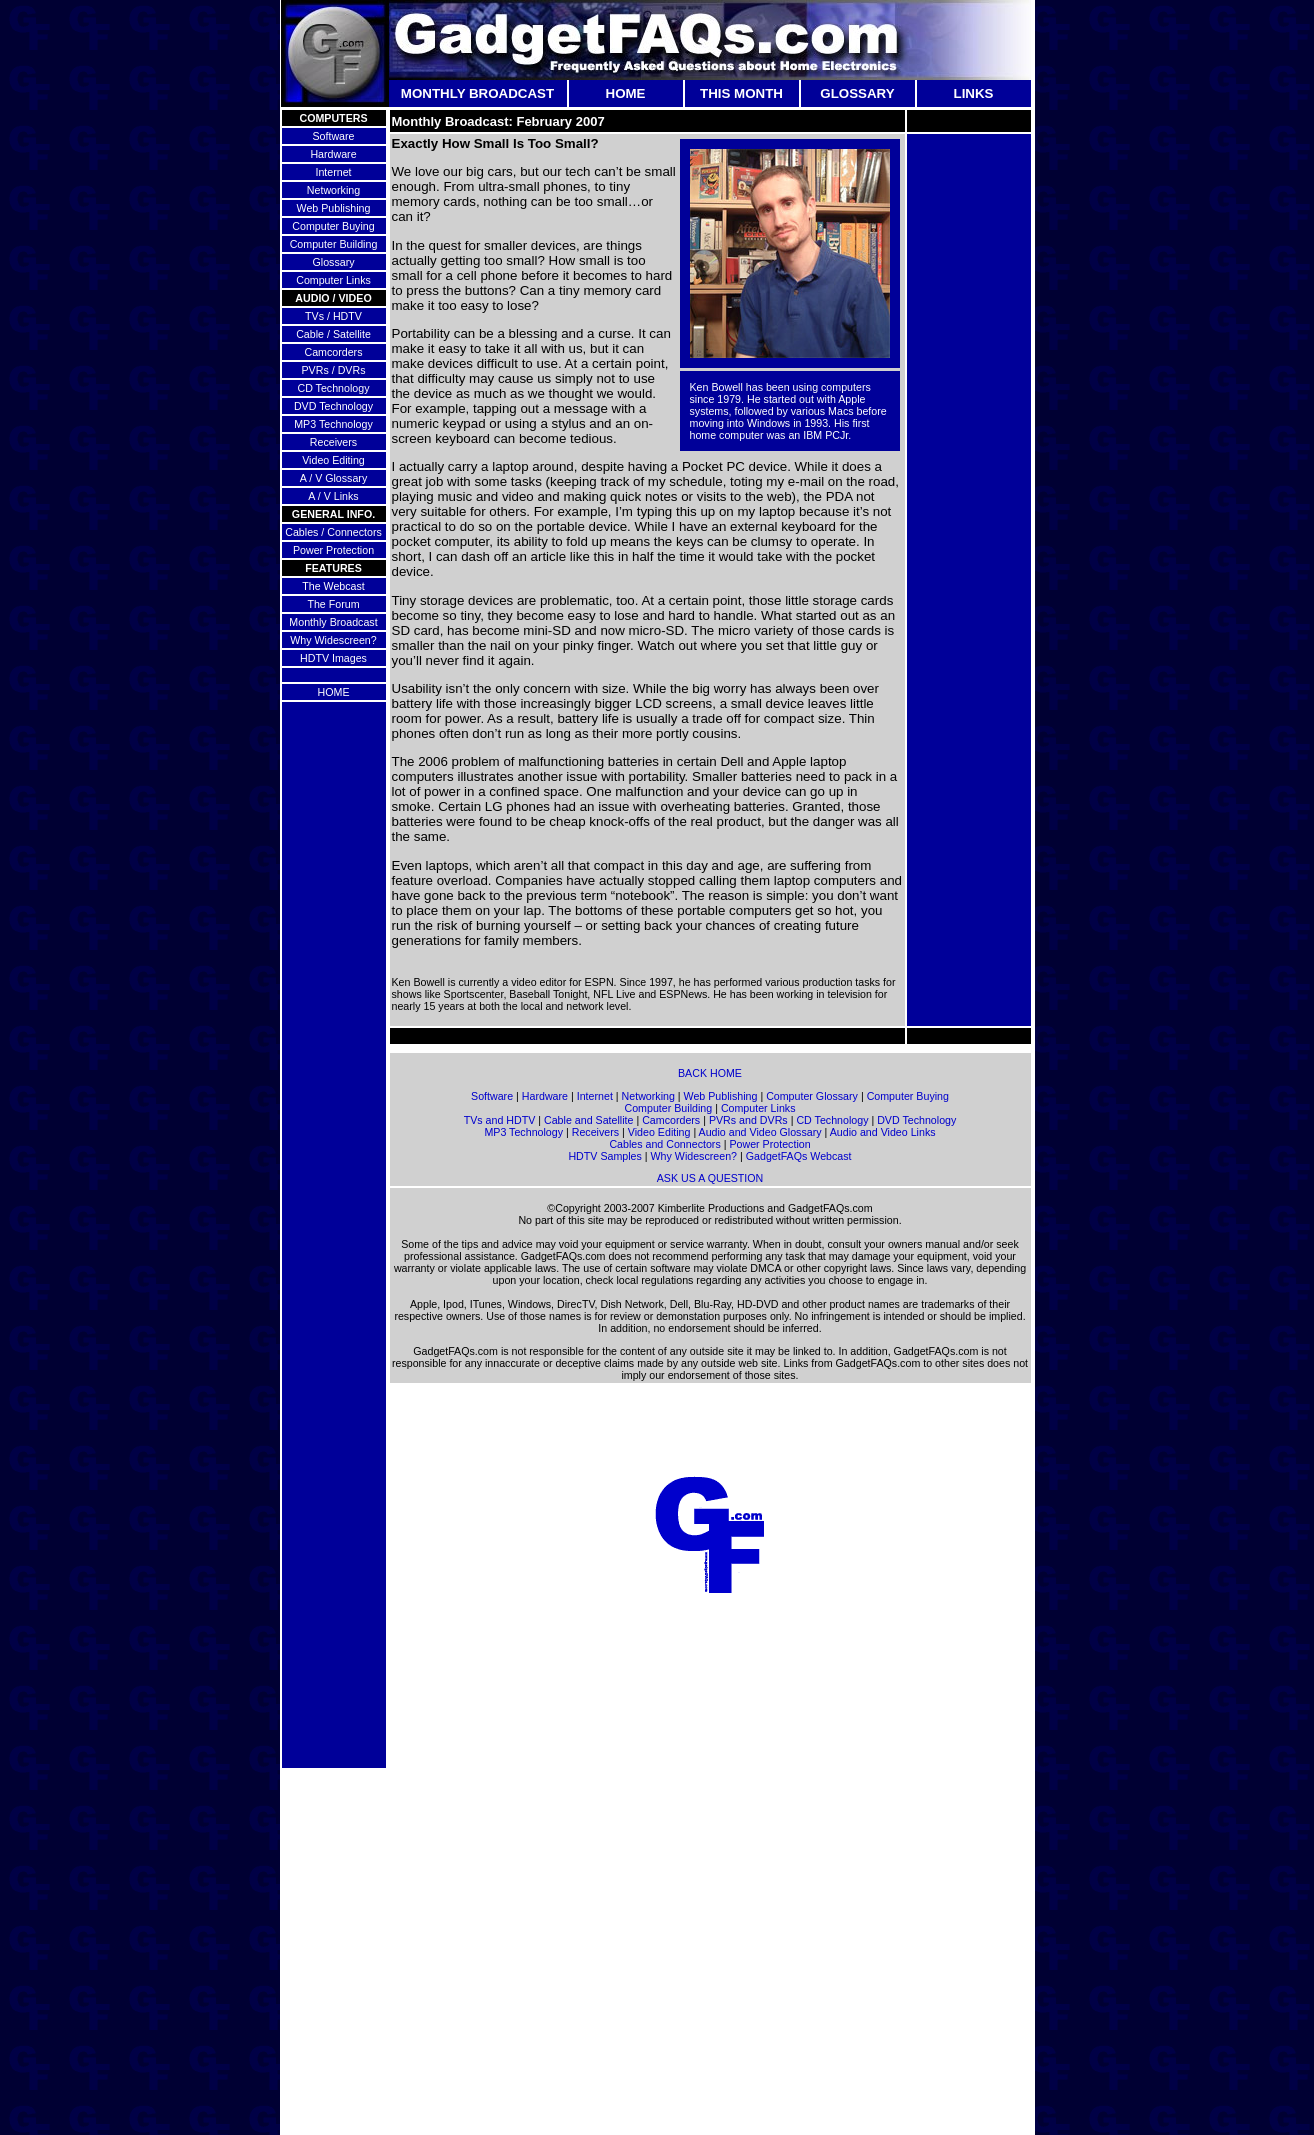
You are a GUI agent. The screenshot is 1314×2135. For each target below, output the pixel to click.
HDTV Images (333, 658)
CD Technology (333, 388)
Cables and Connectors (664, 1144)
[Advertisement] (969, 436)
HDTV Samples (604, 1156)
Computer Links (333, 280)
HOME (626, 93)
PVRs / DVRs (334, 370)
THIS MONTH (741, 93)
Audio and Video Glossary (760, 1132)
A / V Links (333, 496)
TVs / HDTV (333, 316)
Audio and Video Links (883, 1132)
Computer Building (334, 244)
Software (333, 136)
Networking (333, 190)
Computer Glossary (812, 1096)
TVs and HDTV (500, 1120)
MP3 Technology (333, 424)
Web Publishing (334, 208)
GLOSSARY (857, 93)
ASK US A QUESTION (710, 1178)
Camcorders (333, 352)
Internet (333, 172)
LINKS (974, 93)
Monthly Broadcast (333, 622)
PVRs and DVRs (748, 1120)
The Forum (333, 604)
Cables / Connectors (333, 532)
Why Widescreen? (333, 640)
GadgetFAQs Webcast (799, 1156)
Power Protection (333, 550)
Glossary (333, 262)
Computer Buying (333, 226)
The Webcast (333, 586)
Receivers (333, 442)
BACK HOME (710, 1073)
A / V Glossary (334, 478)
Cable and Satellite (588, 1120)
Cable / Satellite (333, 334)
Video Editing (333, 460)
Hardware (333, 154)
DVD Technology (333, 406)
